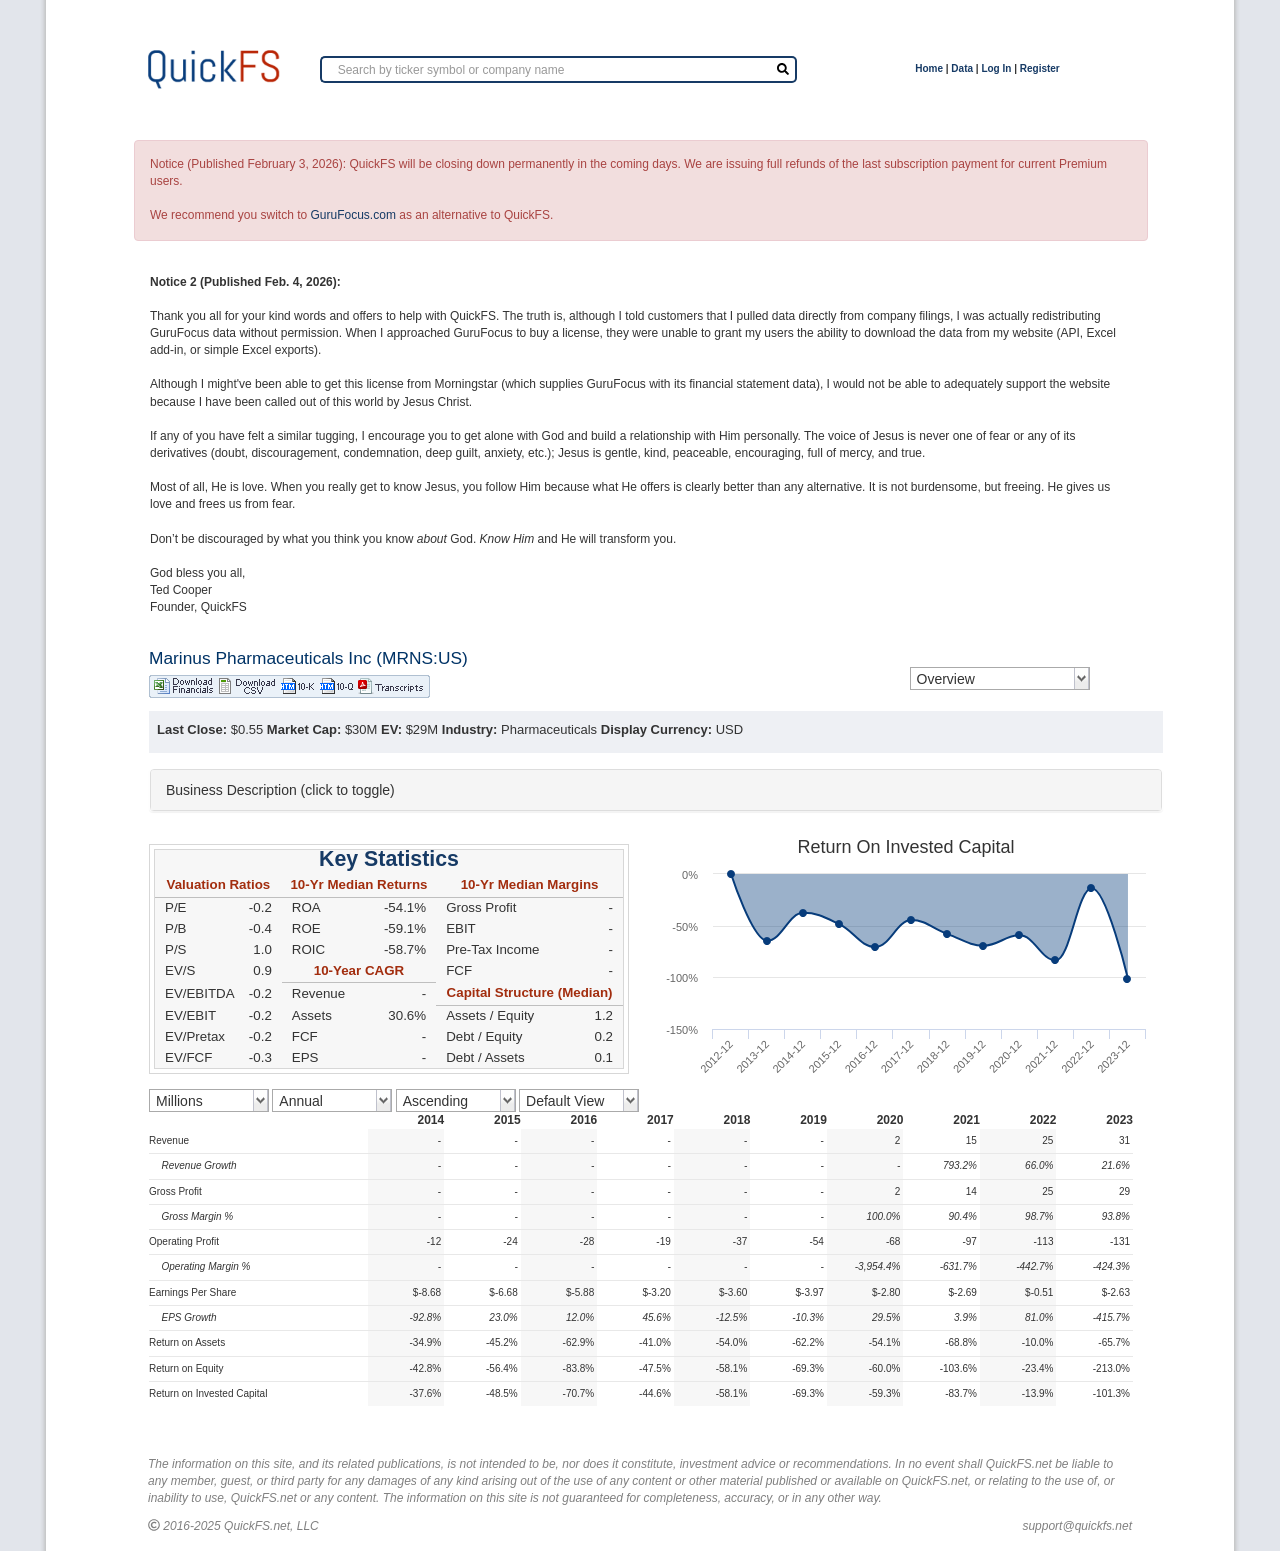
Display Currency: (656, 729)
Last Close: (192, 729)
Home (929, 68)
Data (962, 68)
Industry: (470, 729)
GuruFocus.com (353, 215)
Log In (996, 68)
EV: (391, 729)
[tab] (656, 790)
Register (1040, 68)
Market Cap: (304, 729)
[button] (656, 790)
